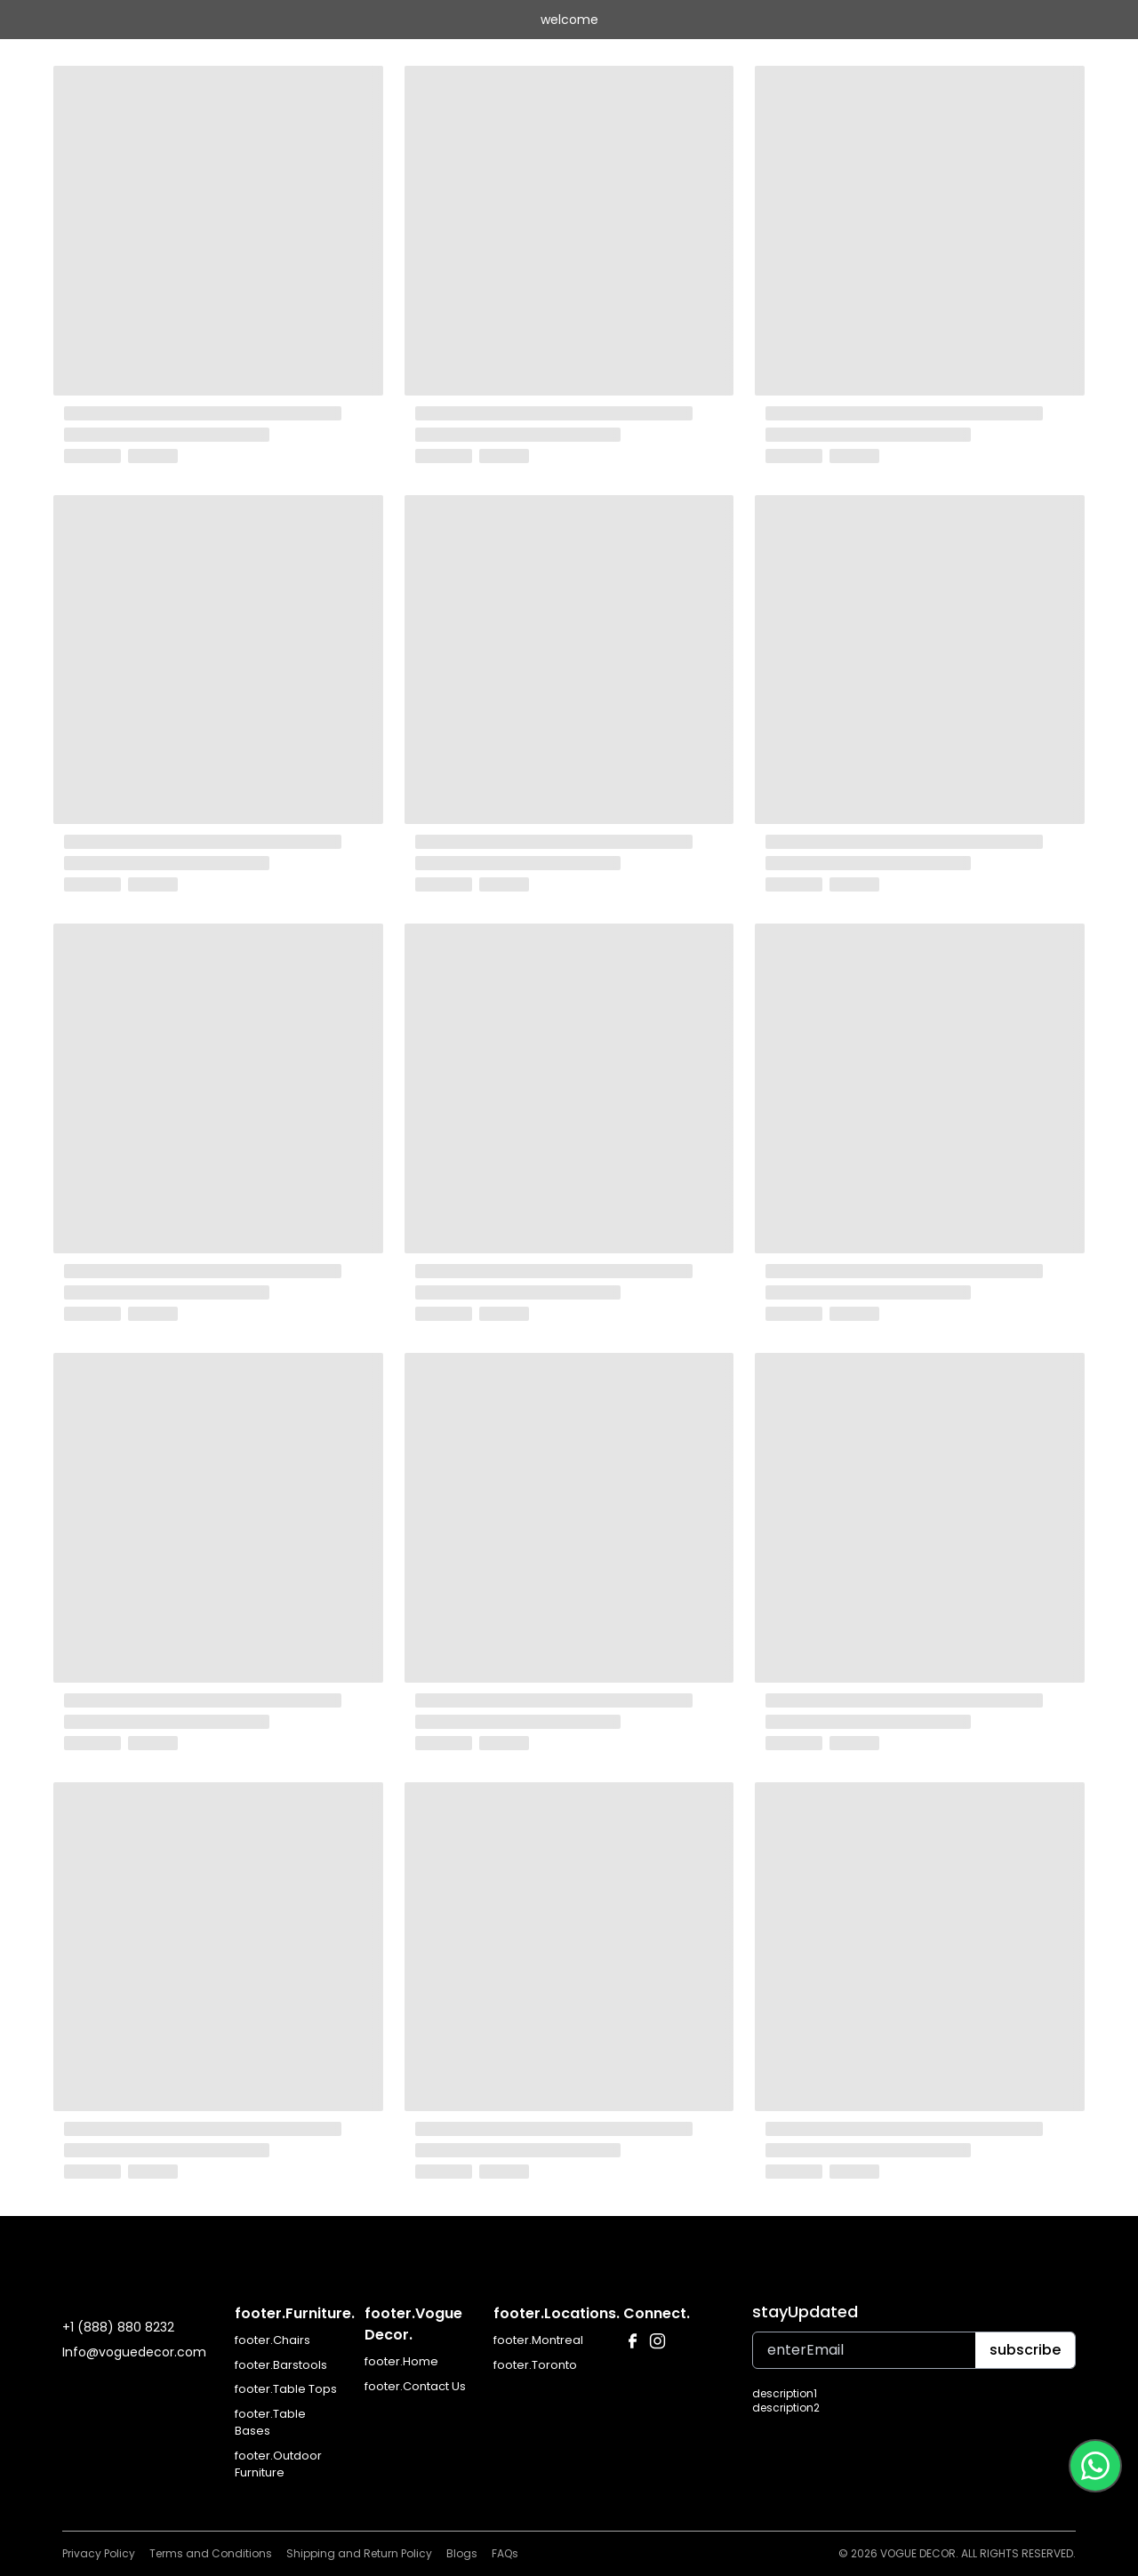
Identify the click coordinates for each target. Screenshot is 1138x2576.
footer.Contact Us (415, 2386)
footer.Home (401, 2361)
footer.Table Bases (270, 2422)
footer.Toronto (535, 2364)
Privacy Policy (98, 2553)
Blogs (461, 2553)
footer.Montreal (538, 2340)
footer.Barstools (281, 2364)
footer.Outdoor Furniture (278, 2464)
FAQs (505, 2553)
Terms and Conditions (210, 2553)
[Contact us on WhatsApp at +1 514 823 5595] (1095, 2466)
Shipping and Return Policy (359, 2553)
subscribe (1025, 2350)
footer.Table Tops (286, 2388)
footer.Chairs (272, 2340)
